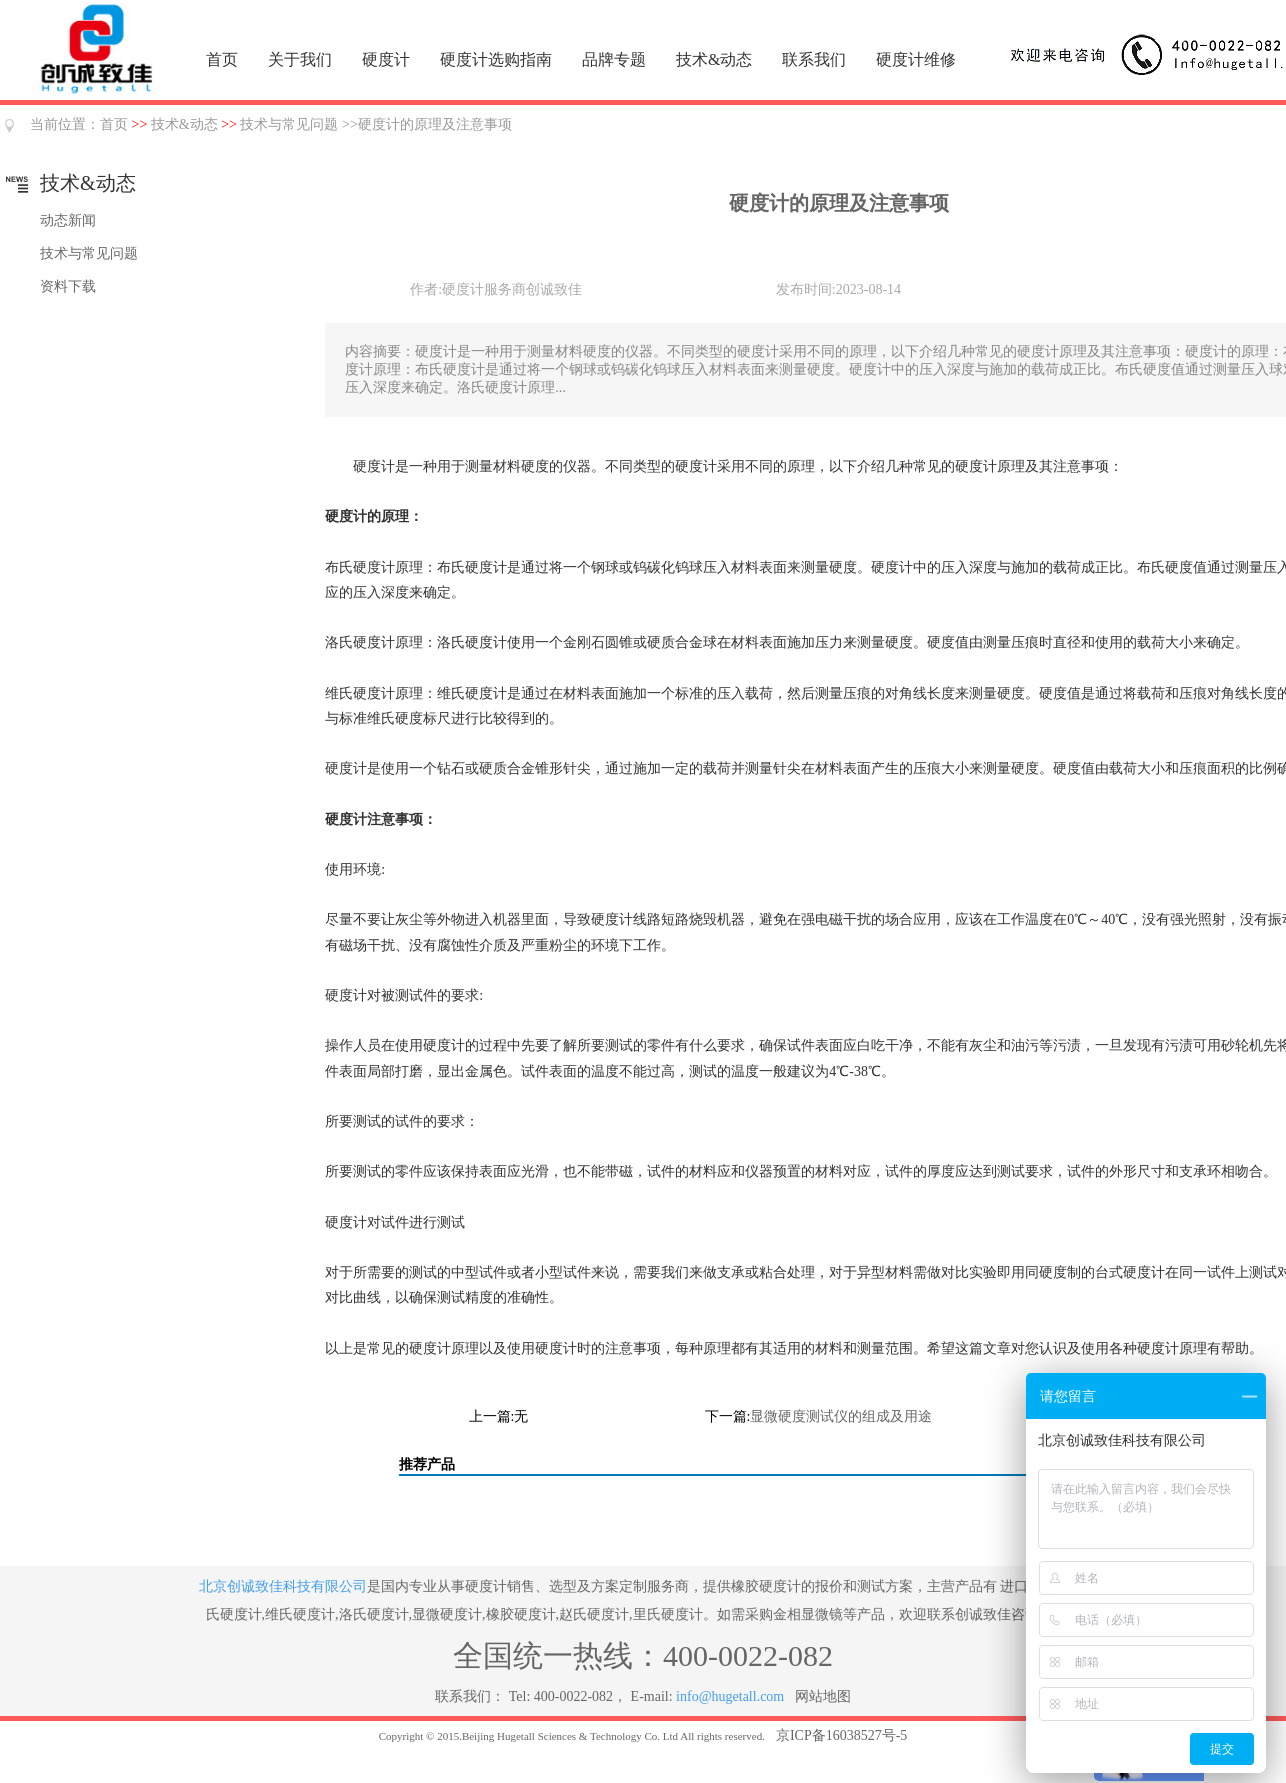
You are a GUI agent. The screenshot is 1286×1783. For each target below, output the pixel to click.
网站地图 (823, 1696)
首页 (222, 59)
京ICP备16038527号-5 (841, 1735)
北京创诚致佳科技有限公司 (283, 1586)
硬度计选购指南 (496, 59)
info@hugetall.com (730, 1696)
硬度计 (386, 59)
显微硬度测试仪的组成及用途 (841, 1416)
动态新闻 (68, 220)
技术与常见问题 (289, 124)
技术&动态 (714, 59)
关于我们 (300, 59)
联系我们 (814, 59)
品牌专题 (614, 59)
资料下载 (68, 286)
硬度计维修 (916, 59)
